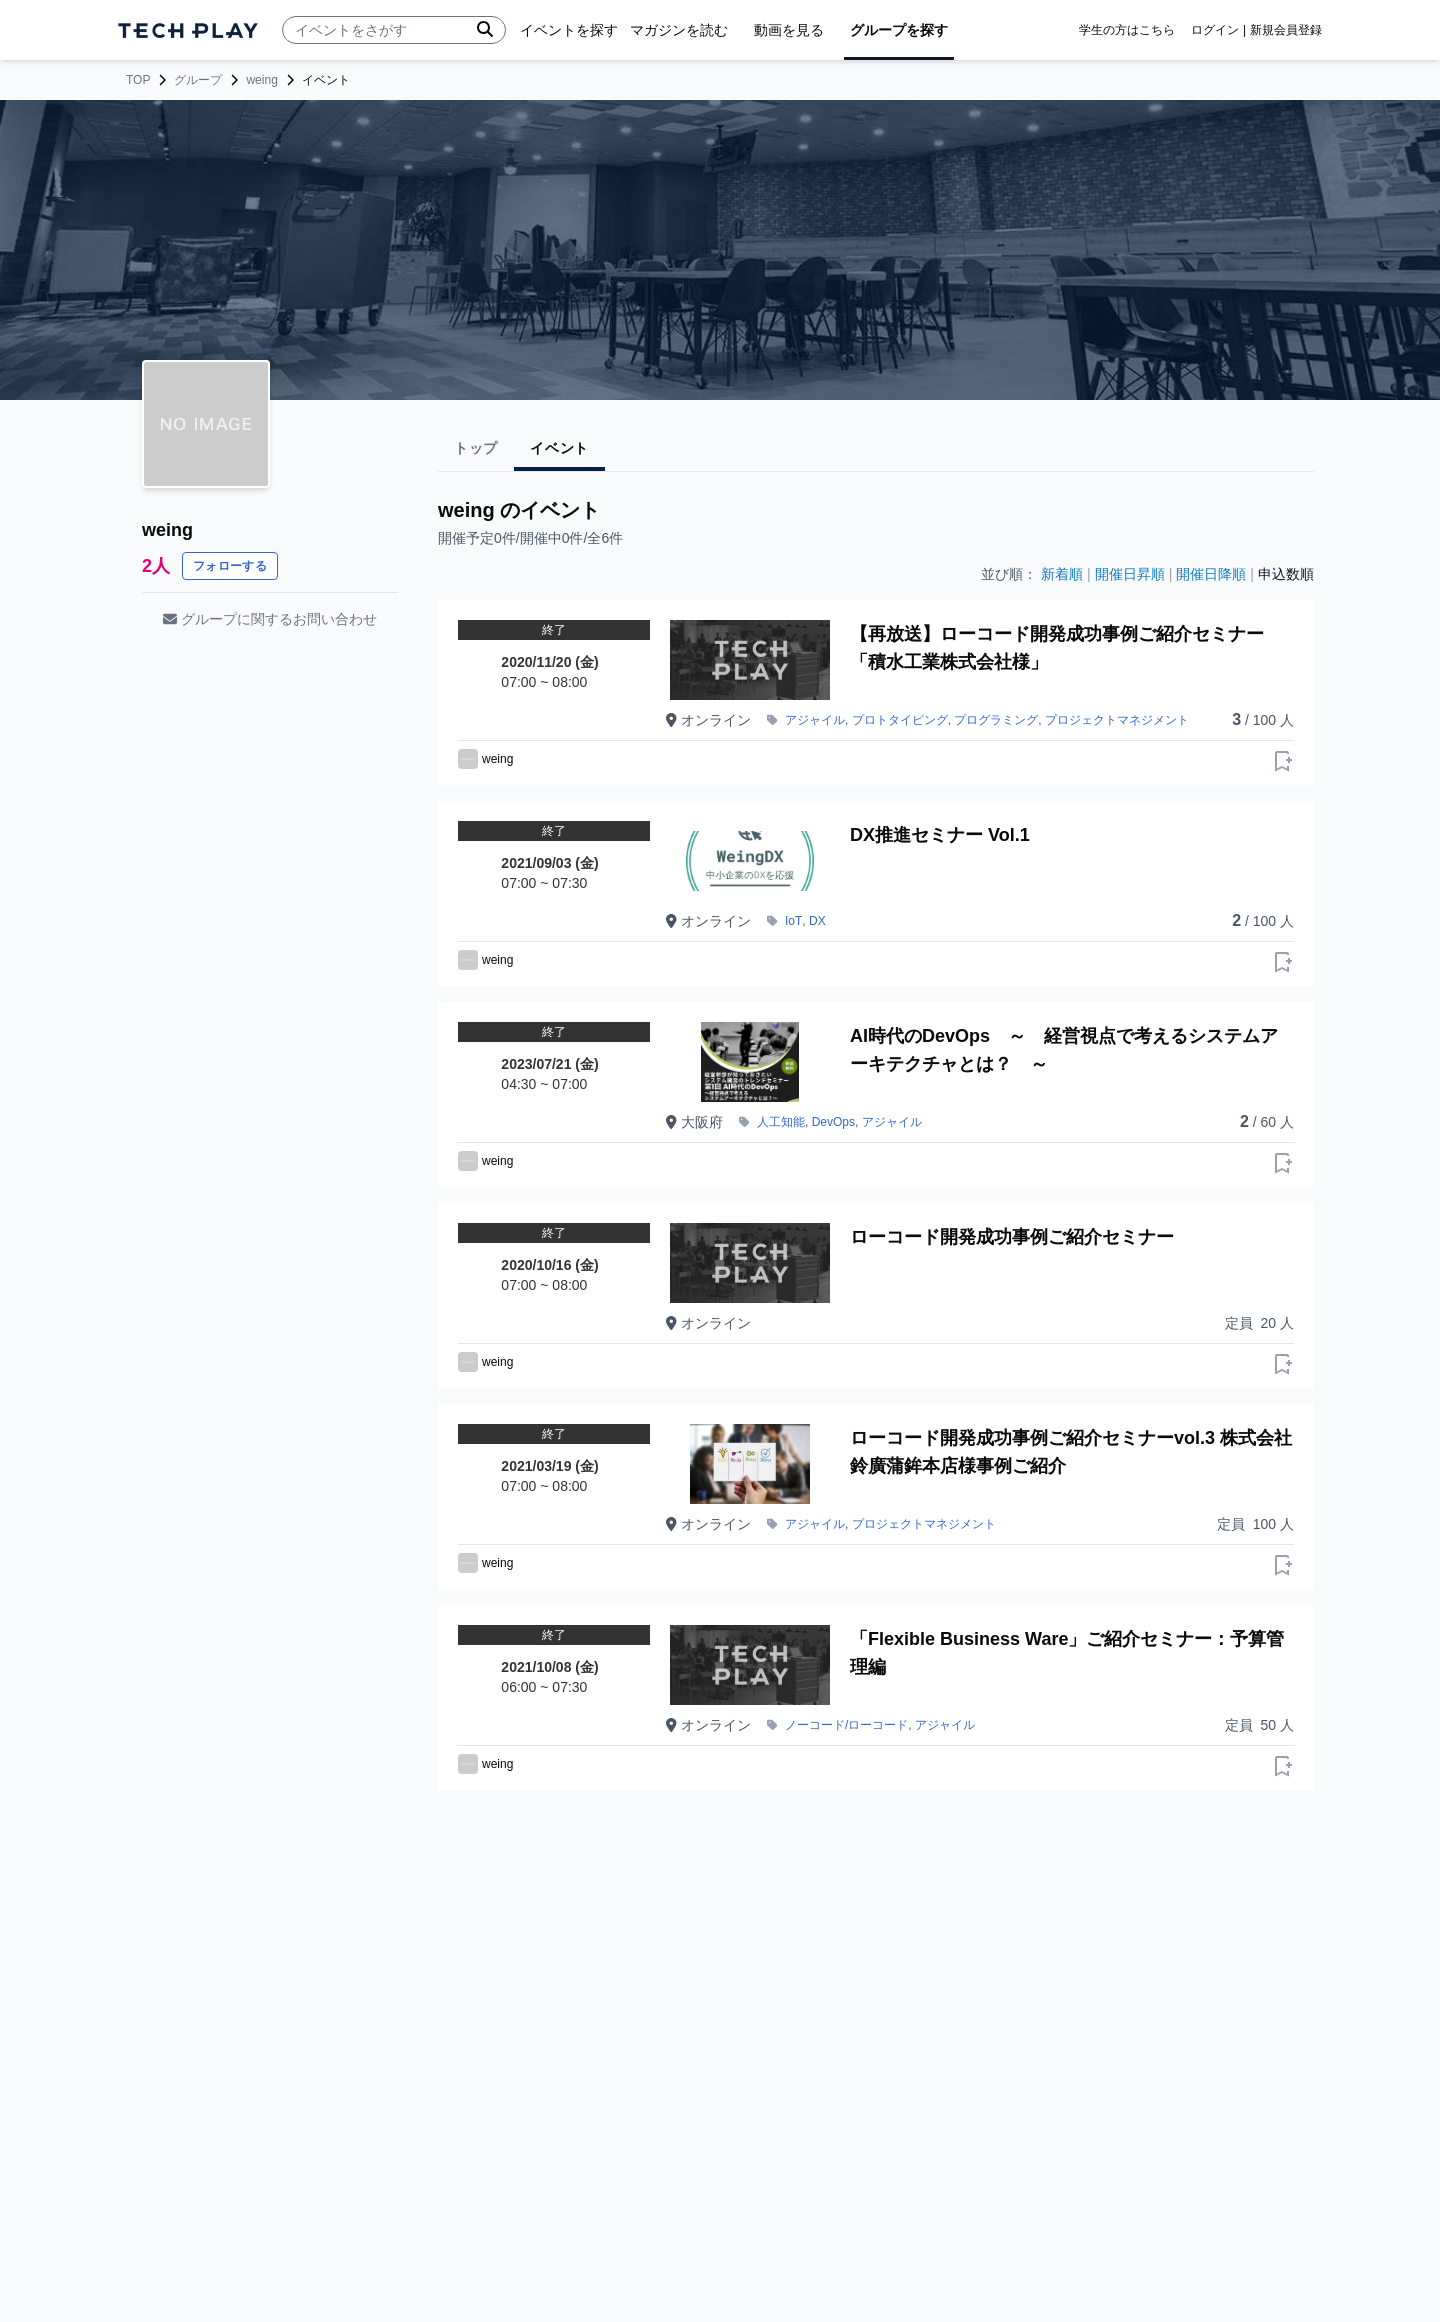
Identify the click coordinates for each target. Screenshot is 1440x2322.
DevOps (833, 1122)
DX (817, 921)
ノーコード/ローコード (846, 1725)
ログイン (1215, 30)
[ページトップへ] (188, 30)
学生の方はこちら (1127, 30)
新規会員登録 (1286, 30)
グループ (198, 80)
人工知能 (781, 1122)
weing (261, 80)
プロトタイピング (900, 720)
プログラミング (996, 720)
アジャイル (815, 720)
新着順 (1062, 574)
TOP (138, 80)
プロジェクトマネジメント (1117, 720)
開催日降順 (1211, 574)
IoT (793, 921)
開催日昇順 (1130, 574)
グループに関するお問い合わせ (270, 619)
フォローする (230, 566)
